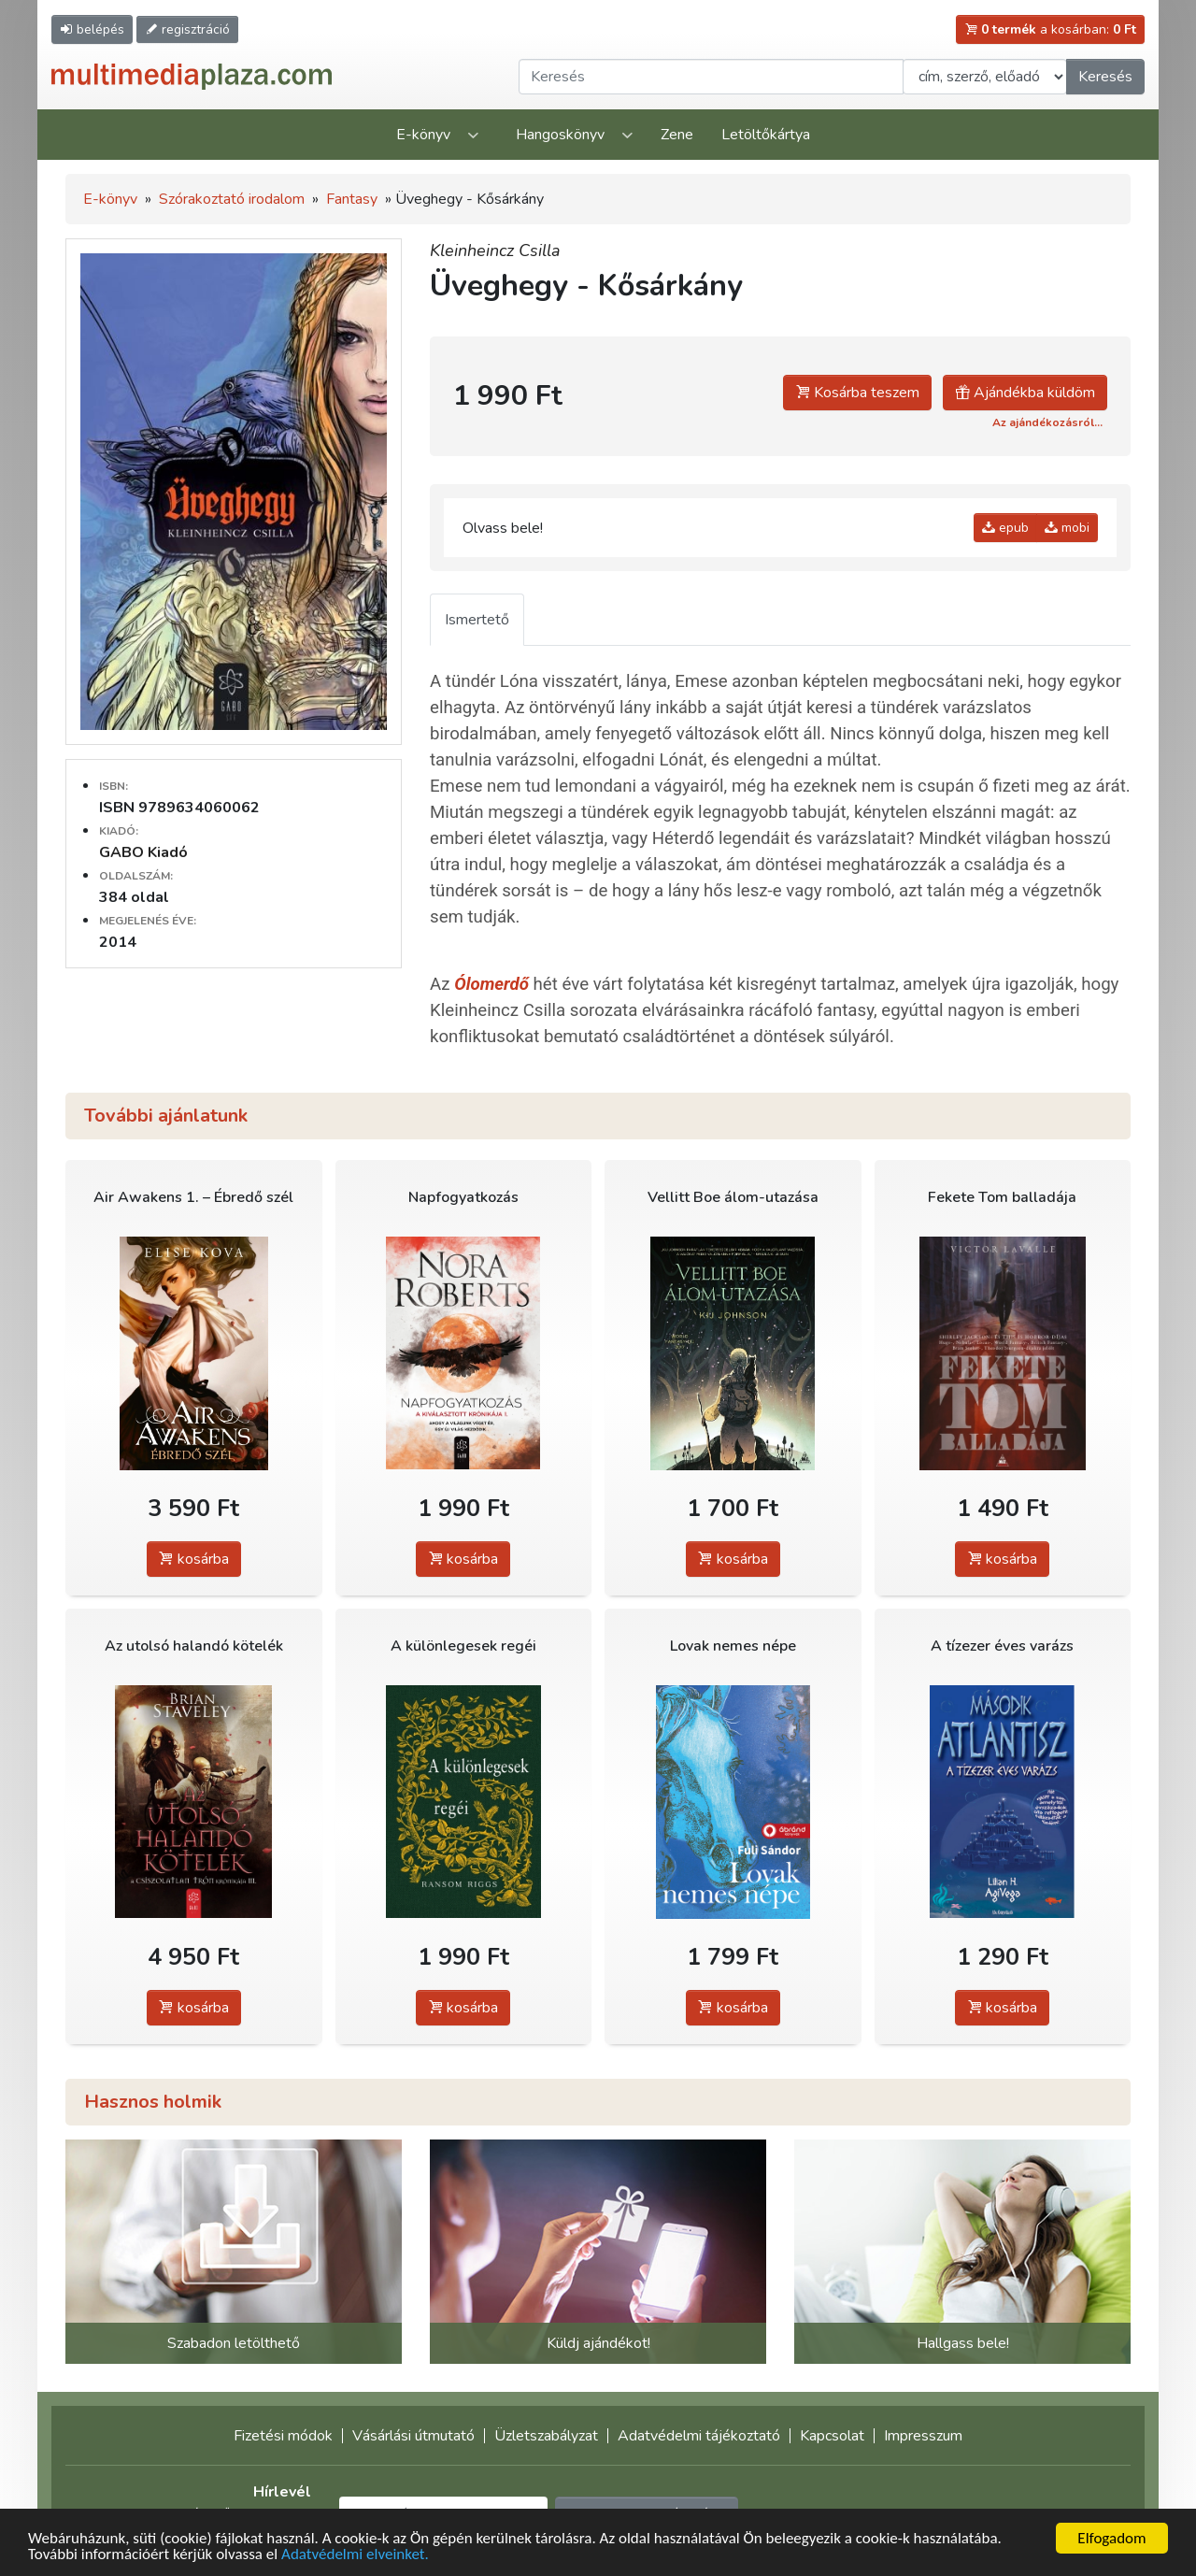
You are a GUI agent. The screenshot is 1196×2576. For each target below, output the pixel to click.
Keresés (1105, 76)
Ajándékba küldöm (1025, 392)
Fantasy (351, 199)
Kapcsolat (832, 2436)
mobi (1067, 528)
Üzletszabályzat (546, 2436)
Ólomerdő (491, 984)
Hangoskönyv (560, 134)
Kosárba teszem (857, 392)
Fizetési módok (283, 2436)
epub (1005, 528)
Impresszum (923, 2436)
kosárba (194, 1559)
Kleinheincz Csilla (495, 250)
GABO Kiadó (143, 852)
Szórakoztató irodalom (232, 199)
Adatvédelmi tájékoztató (699, 2436)
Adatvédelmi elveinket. (355, 2556)
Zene (677, 134)
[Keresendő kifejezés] (711, 76)
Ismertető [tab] (477, 619)
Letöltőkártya (765, 134)
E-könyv (423, 134)
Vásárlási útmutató (413, 2436)
